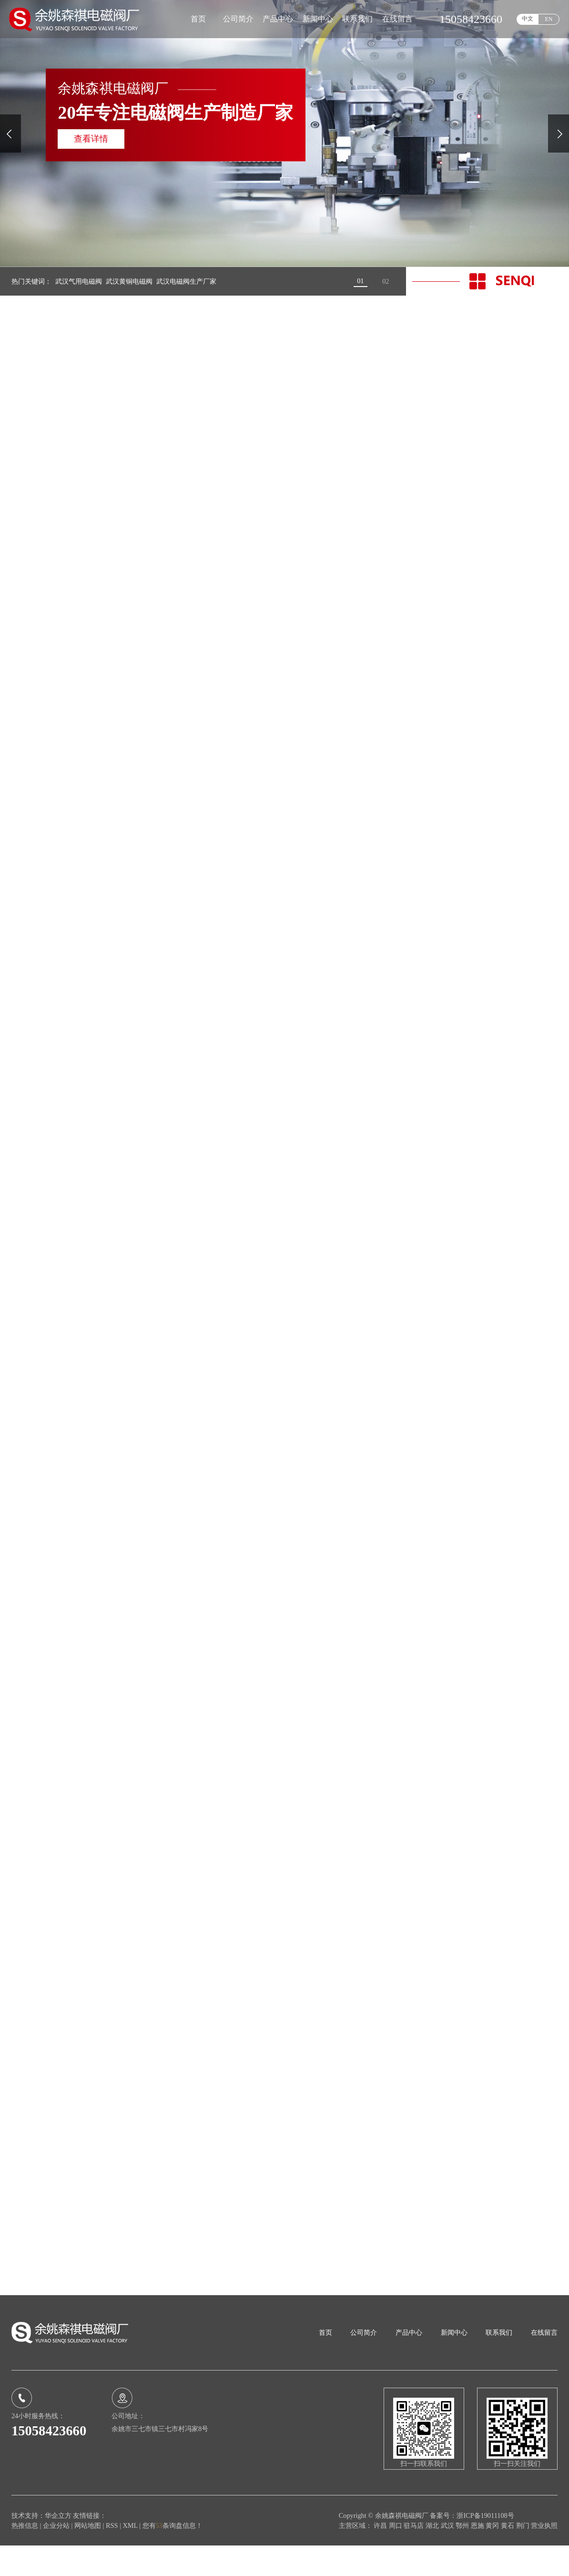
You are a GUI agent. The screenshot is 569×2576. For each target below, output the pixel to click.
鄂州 (463, 2556)
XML (129, 2556)
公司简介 (238, 19)
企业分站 (56, 2556)
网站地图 (88, 2556)
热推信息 (24, 2556)
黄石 (508, 2556)
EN (549, 19)
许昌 (381, 2556)
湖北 (433, 2556)
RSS (112, 2556)
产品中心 (278, 19)
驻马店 (415, 2556)
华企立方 (58, 2546)
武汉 (448, 2556)
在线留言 (397, 19)
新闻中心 (318, 19)
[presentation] (10, 133)
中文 (527, 18)
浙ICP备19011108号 (485, 2546)
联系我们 (357, 19)
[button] (360, 281)
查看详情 (91, 139)
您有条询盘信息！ (172, 2556)
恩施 (478, 2556)
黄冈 (493, 2556)
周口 (396, 2556)
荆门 (523, 2556)
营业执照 (544, 2556)
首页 (198, 19)
